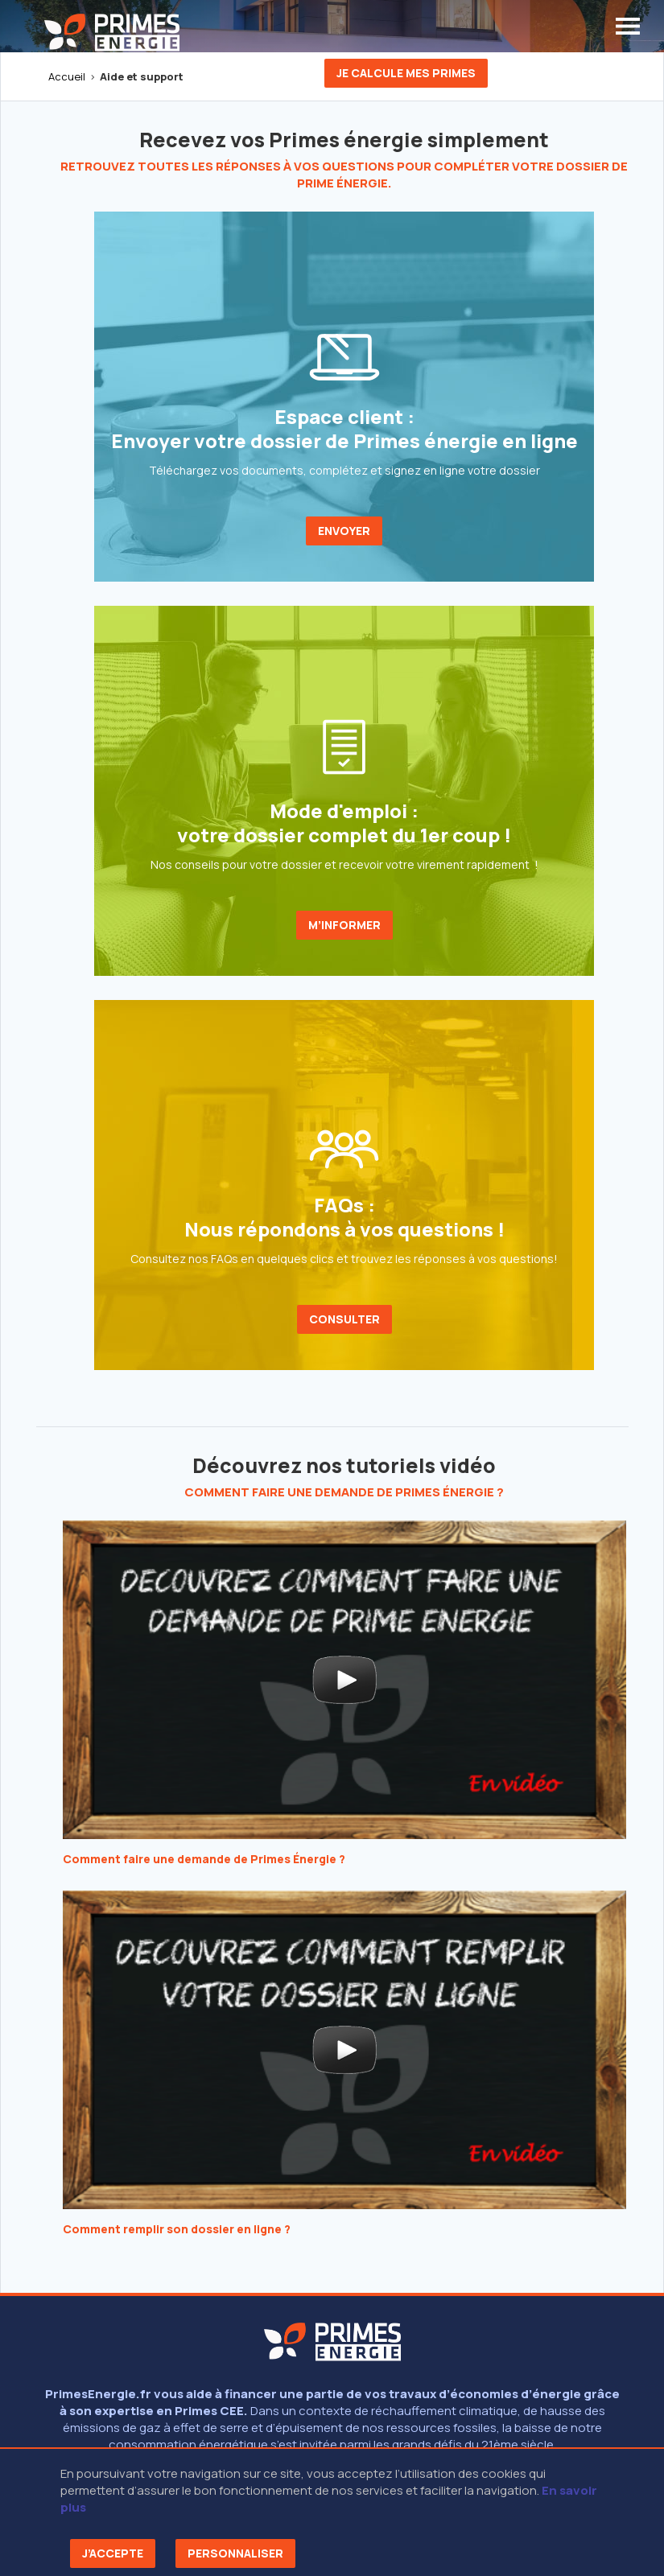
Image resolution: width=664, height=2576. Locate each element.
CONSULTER (344, 1319)
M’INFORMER (344, 924)
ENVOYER (344, 530)
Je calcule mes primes (406, 72)
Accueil (66, 76)
